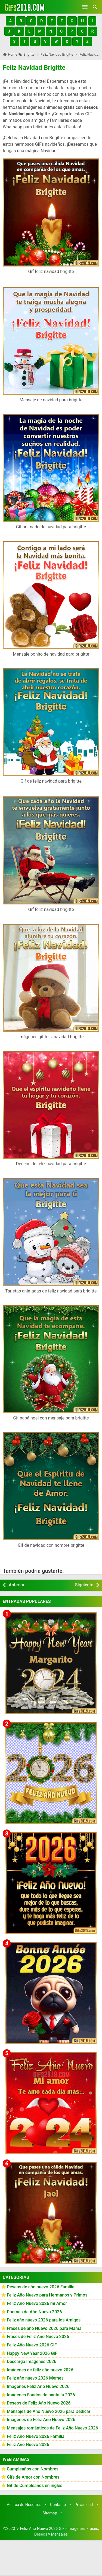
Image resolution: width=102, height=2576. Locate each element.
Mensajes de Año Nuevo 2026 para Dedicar (48, 2411)
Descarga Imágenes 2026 (31, 2361)
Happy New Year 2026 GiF (32, 2353)
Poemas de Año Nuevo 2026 (34, 2311)
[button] (10, 21)
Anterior (16, 1584)
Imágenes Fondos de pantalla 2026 (41, 2394)
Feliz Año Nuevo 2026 (28, 2444)
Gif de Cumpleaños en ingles (34, 2485)
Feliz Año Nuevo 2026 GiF (32, 2345)
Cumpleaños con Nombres (32, 2469)
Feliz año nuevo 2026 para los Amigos (44, 2320)
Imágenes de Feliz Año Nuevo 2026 (41, 2419)
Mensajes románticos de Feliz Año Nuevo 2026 (52, 2428)
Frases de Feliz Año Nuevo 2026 (38, 2336)
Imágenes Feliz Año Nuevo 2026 (38, 2386)
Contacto (58, 2504)
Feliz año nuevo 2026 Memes (35, 2378)
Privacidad (84, 2504)
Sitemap (50, 2513)
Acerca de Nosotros (24, 2504)
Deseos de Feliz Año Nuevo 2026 (38, 2403)
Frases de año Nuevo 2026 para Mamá (44, 2328)
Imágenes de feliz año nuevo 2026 (40, 2369)
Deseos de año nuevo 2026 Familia (41, 2286)
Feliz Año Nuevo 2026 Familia (35, 2436)
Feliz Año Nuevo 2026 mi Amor (37, 2303)
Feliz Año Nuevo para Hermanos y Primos (47, 2295)
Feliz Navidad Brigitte (34, 67)
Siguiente (84, 1584)
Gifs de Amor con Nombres (33, 2477)
